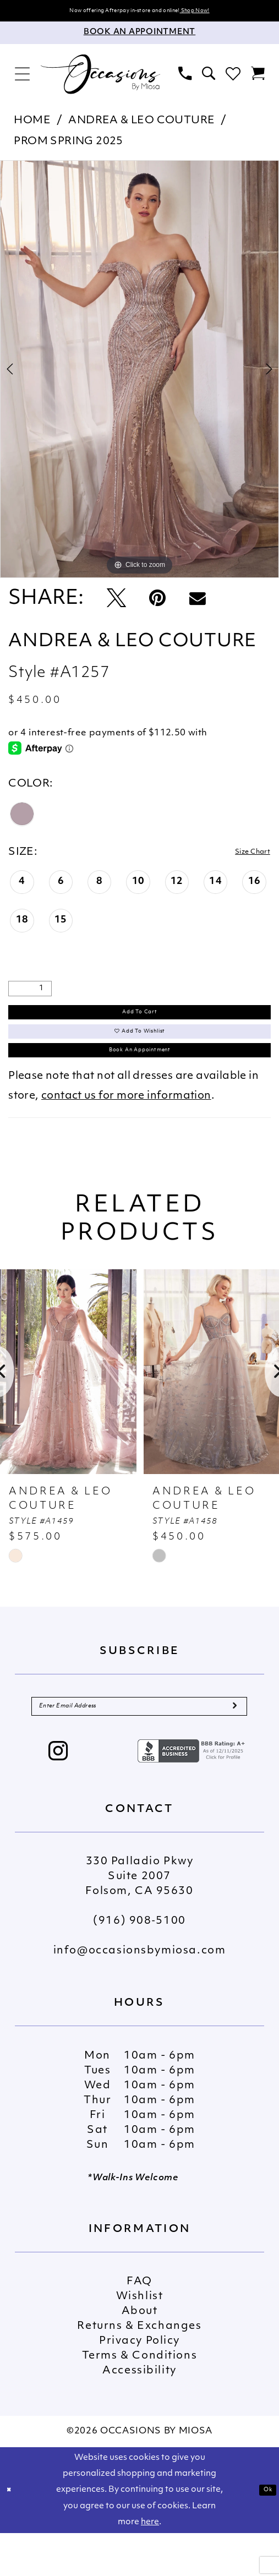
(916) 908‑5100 (139, 1964)
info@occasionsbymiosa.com (139, 1994)
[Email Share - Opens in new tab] (197, 603)
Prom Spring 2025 (68, 145)
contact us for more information (126, 1129)
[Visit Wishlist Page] (233, 77)
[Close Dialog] (13, 2533)
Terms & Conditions (139, 2399)
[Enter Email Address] (139, 1744)
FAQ (139, 2325)
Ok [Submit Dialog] (264, 2533)
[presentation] (68, 1404)
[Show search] (209, 77)
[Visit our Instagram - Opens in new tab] (58, 1795)
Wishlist (139, 2339)
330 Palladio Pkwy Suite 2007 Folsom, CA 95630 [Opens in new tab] (139, 1920)
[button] (22, 77)
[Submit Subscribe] (232, 1744)
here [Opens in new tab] (150, 2565)
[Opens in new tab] (193, 1793)
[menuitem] (22, 77)
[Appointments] (139, 36)
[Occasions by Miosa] (100, 77)
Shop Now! (226, 12)
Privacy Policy (139, 2384)
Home (32, 124)
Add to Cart (140, 1020)
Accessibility (139, 2414)
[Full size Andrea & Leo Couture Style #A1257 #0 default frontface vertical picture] (139, 373)
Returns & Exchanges (139, 2369)
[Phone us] (185, 77)
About (140, 2354)
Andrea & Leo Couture (141, 124)
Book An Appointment (140, 1078)
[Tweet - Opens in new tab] (116, 603)
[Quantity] (30, 993)
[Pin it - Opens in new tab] (157, 603)
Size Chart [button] (242, 856)
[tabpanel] (139, 373)
